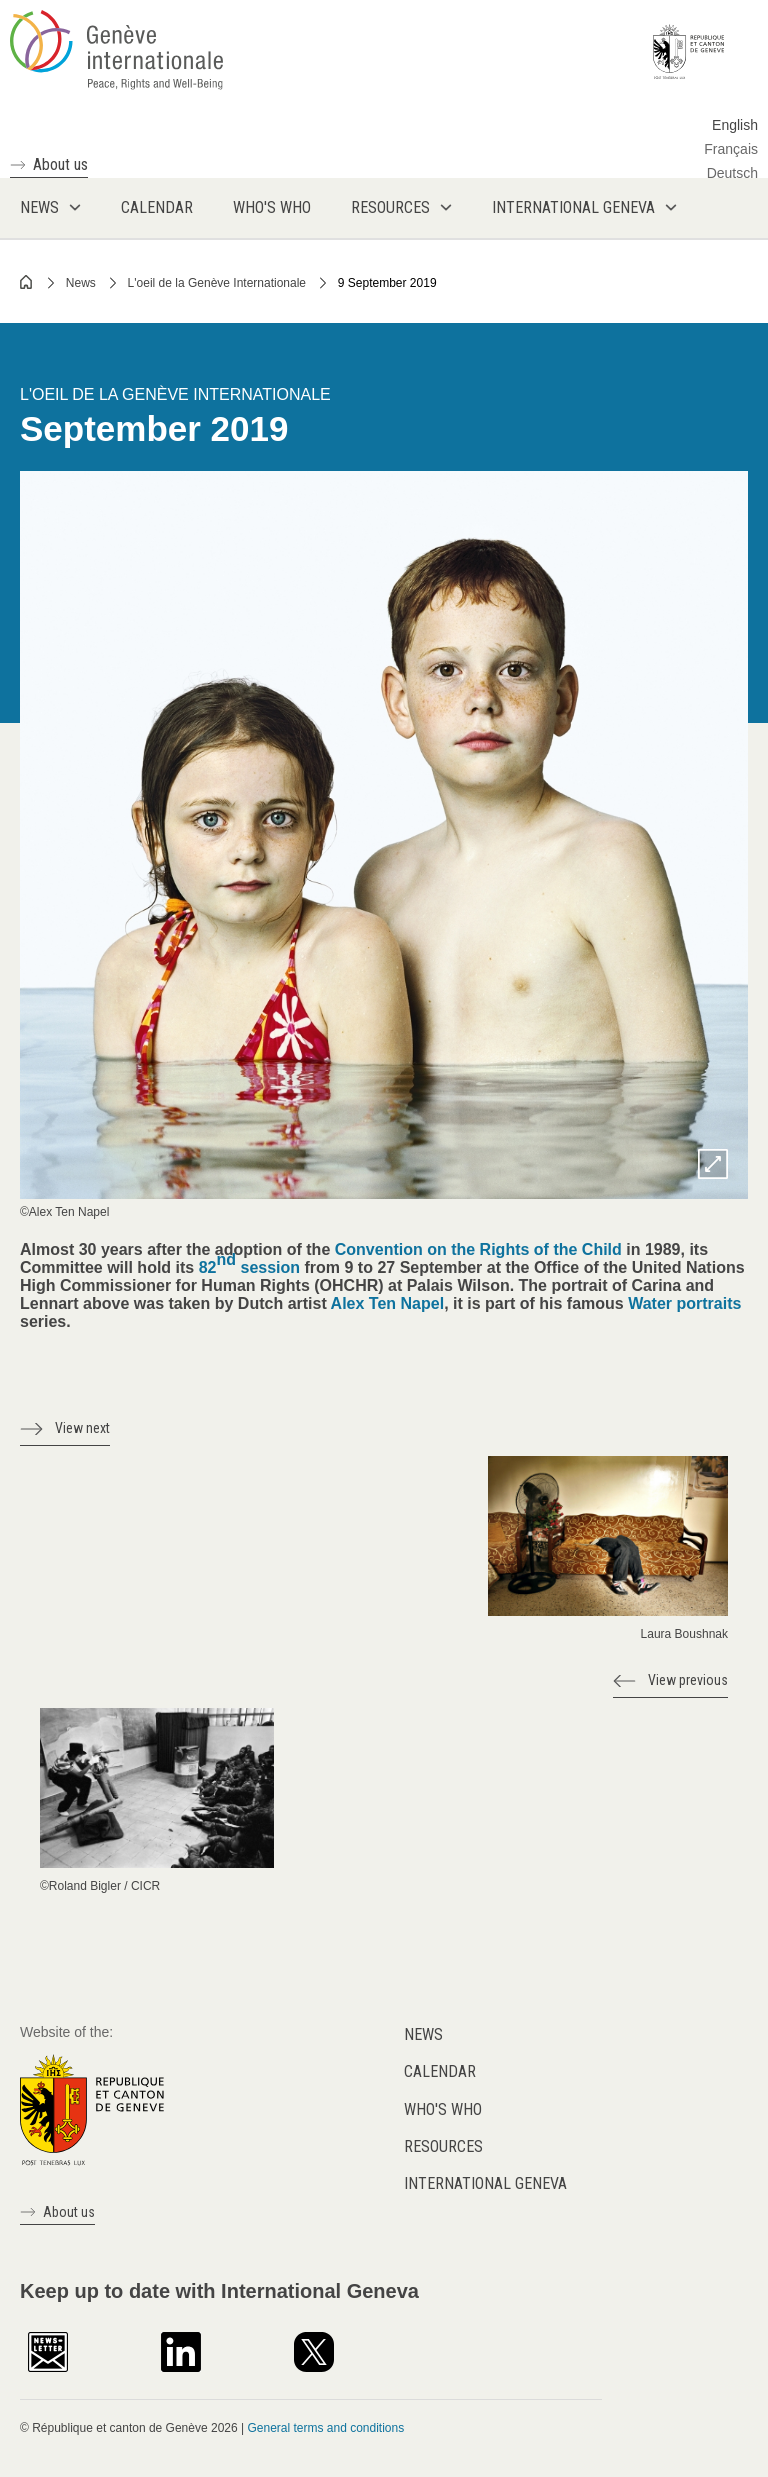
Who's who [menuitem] (272, 207)
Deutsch (732, 173)
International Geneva (485, 2183)
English (735, 125)
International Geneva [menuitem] (573, 207)
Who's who (443, 2109)
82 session (249, 1263)
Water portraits (684, 1303)
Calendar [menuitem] (157, 207)
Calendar (440, 2071)
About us (60, 164)
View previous (688, 1680)
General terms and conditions (325, 2428)
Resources (443, 2146)
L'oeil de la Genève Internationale (217, 283)
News (81, 283)
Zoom (713, 1164)
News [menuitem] (39, 207)
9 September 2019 (387, 283)
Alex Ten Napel (388, 1303)
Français (731, 149)
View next (82, 1428)
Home (27, 282)
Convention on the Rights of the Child (478, 1249)
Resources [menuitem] (390, 207)
